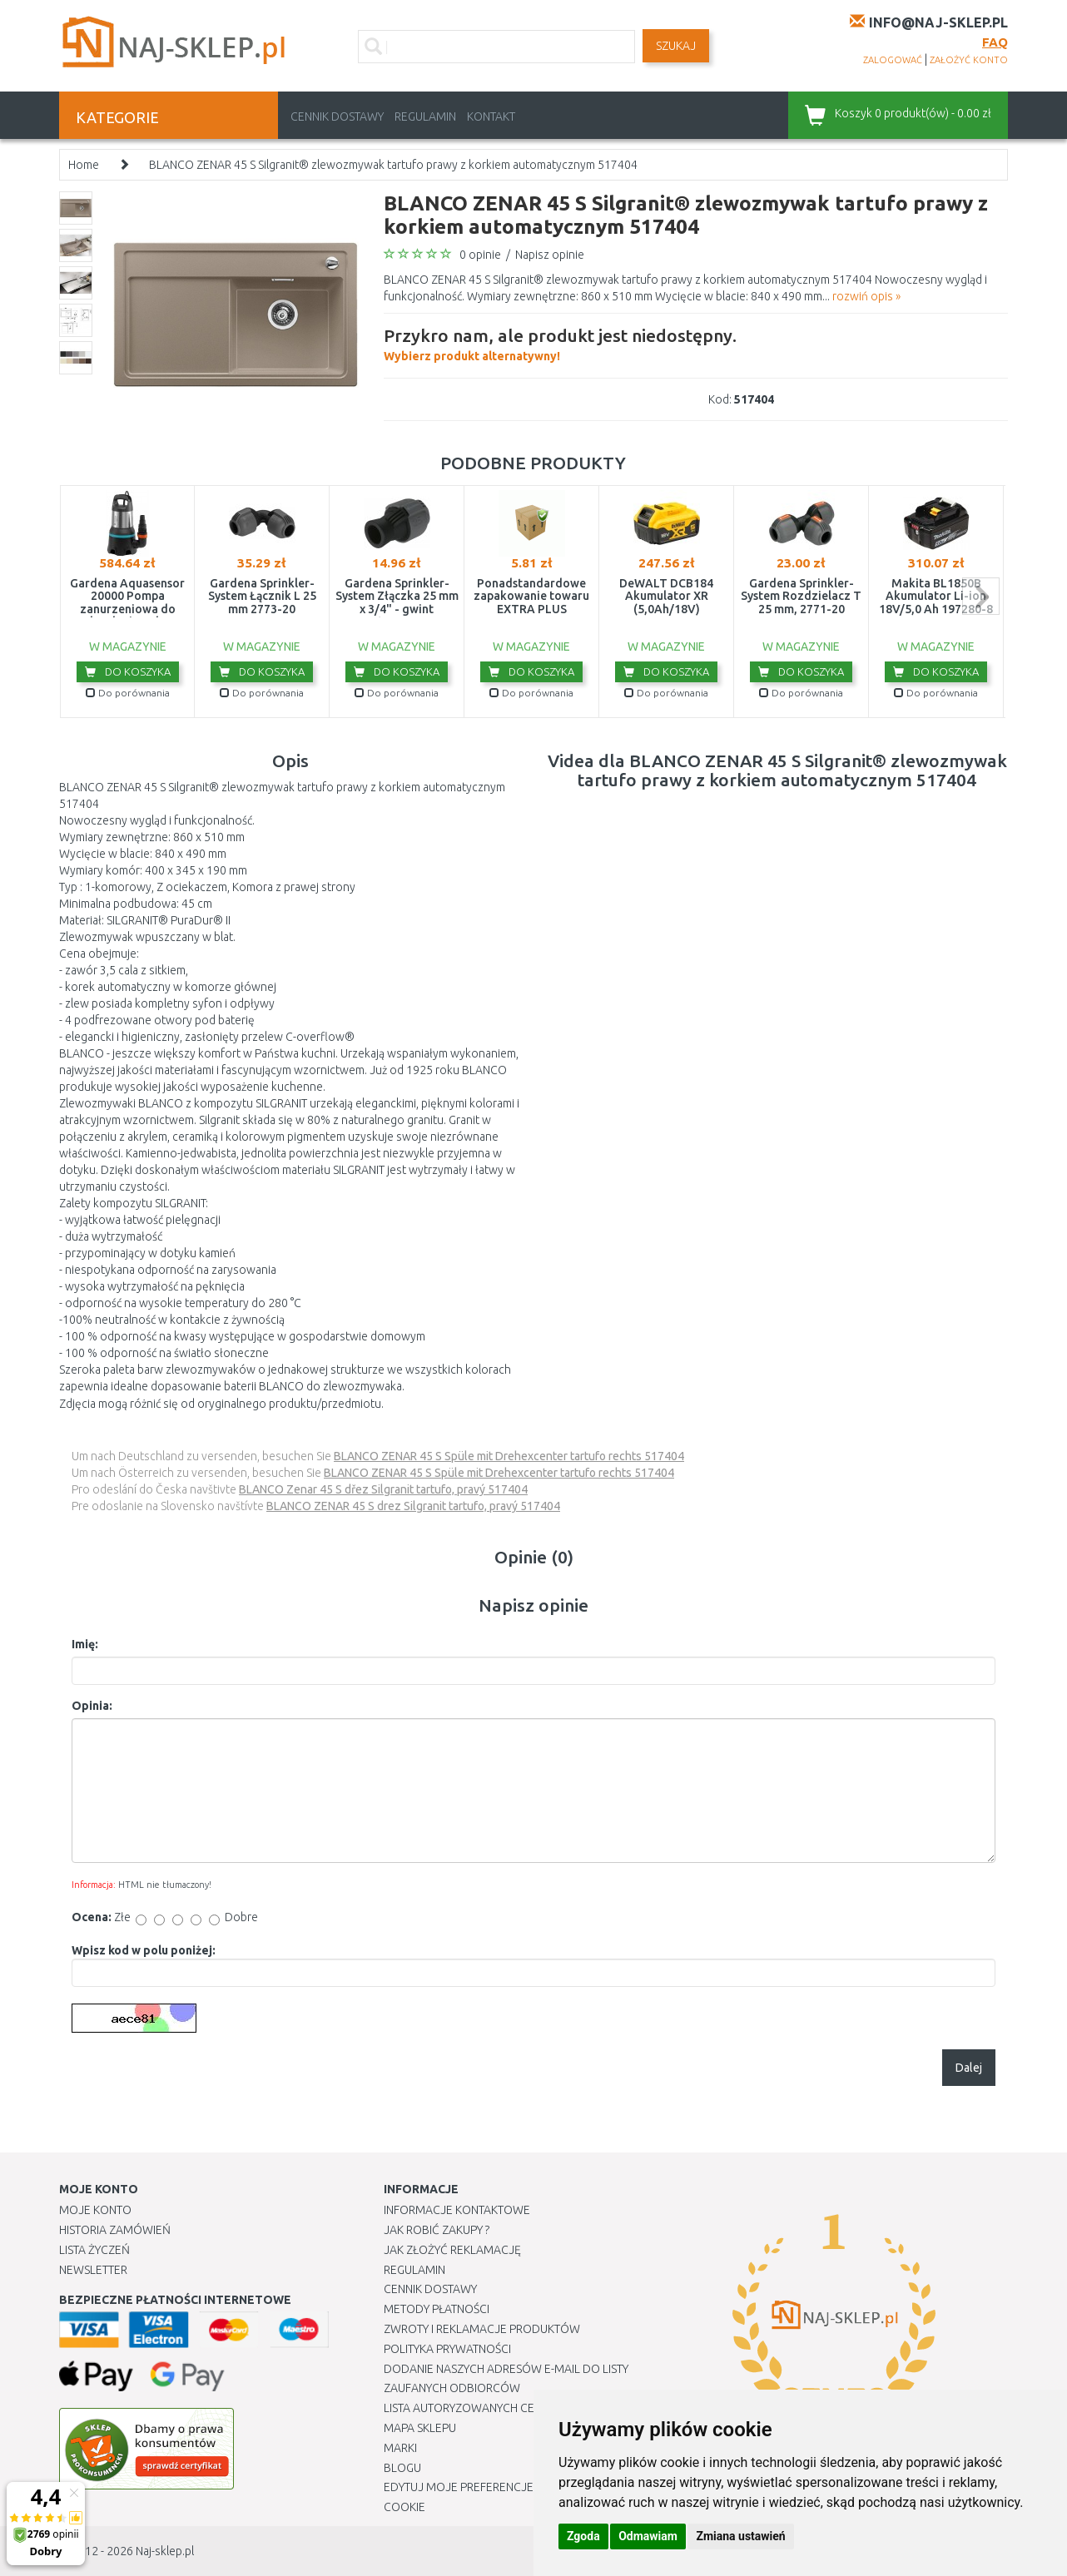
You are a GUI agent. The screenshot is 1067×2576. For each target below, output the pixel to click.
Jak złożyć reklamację (452, 2249)
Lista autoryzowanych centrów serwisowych (520, 2408)
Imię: (85, 1644)
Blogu (402, 2467)
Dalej (968, 2067)
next (981, 596)
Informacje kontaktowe (457, 2210)
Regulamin (425, 116)
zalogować (892, 60)
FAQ (995, 42)
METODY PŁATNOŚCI (436, 2309)
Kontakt (491, 116)
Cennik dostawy (337, 116)
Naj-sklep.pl (165, 2551)
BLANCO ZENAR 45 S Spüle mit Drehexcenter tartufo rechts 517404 (509, 1456)
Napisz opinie (549, 254)
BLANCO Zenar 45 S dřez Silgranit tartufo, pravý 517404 (383, 1489)
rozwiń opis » (866, 296)
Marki (400, 2448)
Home (83, 164)
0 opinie (480, 254)
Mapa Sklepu (420, 2428)
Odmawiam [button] (647, 2536)
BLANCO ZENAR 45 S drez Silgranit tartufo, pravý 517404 (413, 1506)
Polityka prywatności (447, 2349)
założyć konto (969, 60)
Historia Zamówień (115, 2230)
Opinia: (92, 1705)
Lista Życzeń (94, 2249)
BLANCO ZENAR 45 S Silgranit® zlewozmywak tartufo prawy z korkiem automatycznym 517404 (393, 164)
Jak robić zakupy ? (436, 2230)
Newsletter (93, 2269)
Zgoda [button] (583, 2536)
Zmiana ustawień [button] (740, 2536)
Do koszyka (128, 671)
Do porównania (128, 692)
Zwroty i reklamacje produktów (482, 2329)
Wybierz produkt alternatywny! (560, 343)
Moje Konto (95, 2210)
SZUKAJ (676, 45)
